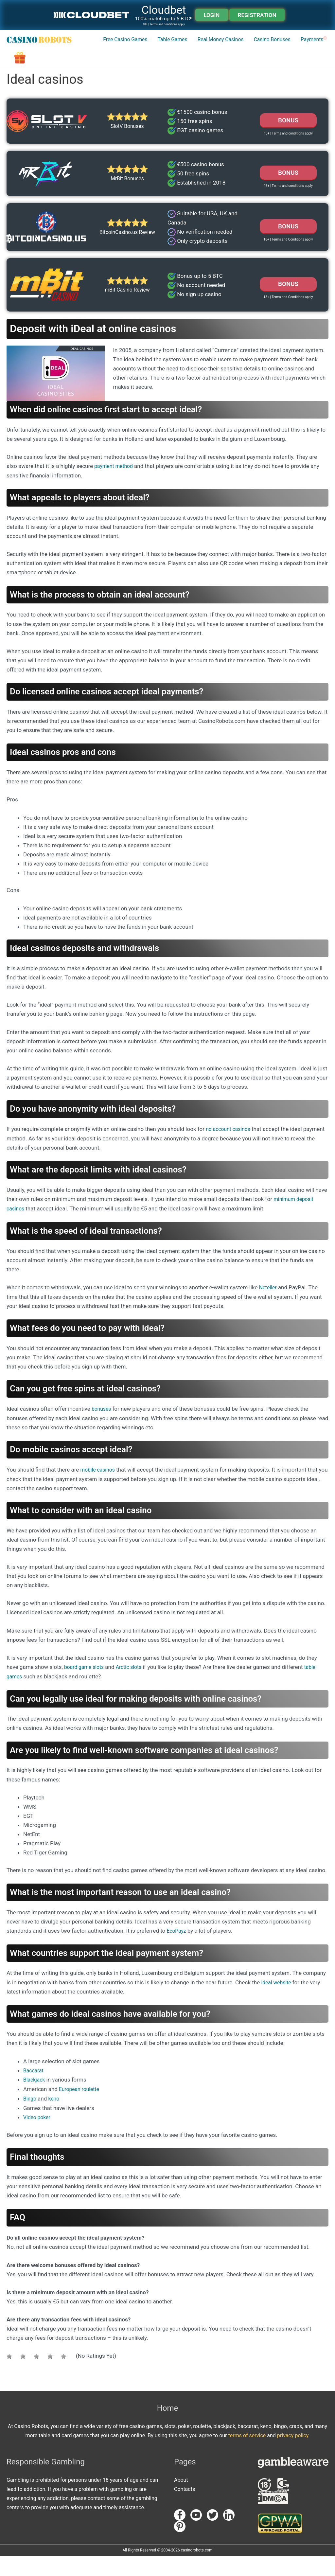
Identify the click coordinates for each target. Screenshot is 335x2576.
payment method (115, 490)
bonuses (102, 1431)
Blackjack (35, 2101)
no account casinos (230, 1153)
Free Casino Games (82, 76)
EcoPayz (177, 1952)
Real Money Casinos (186, 76)
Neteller (268, 1310)
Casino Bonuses (242, 76)
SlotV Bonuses (127, 148)
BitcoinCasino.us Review (127, 256)
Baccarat (34, 2091)
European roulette (81, 2110)
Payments (285, 76)
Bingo (30, 2119)
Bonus (288, 196)
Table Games (133, 76)
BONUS (288, 143)
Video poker (38, 2137)
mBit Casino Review (127, 314)
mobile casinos (99, 1492)
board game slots (85, 1689)
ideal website (277, 2004)
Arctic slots (133, 1689)
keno (55, 2119)
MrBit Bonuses (127, 201)
